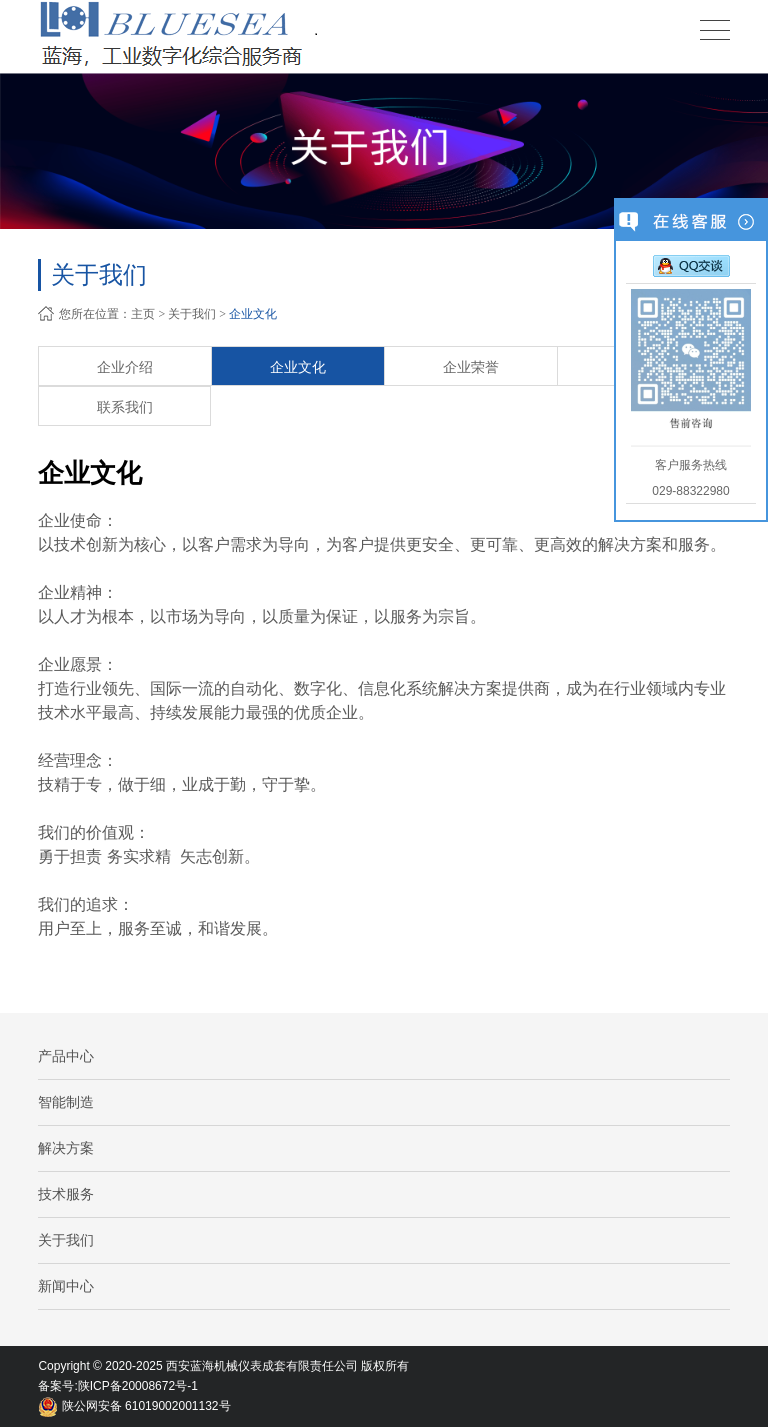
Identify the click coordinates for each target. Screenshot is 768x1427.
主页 (143, 314)
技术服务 (66, 1194)
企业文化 (253, 314)
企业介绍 (125, 367)
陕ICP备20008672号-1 (138, 1386)
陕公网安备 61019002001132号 (134, 1406)
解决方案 (66, 1148)
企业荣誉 (471, 367)
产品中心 (66, 1056)
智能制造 (66, 1102)
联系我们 (125, 407)
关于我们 (192, 314)
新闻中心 (66, 1286)
